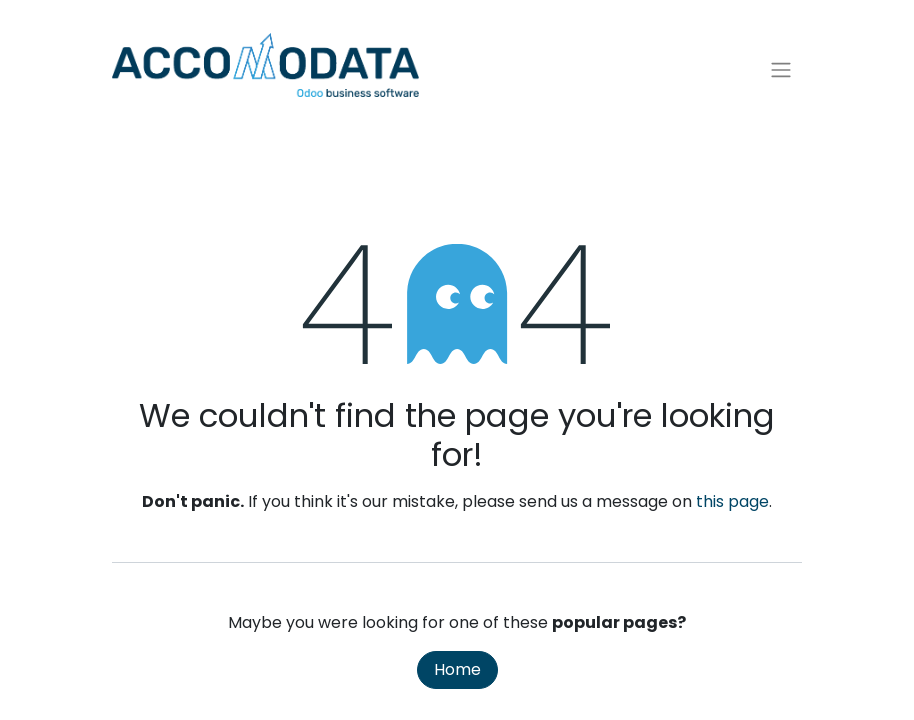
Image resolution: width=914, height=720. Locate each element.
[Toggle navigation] (781, 70)
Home (457, 669)
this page (732, 501)
